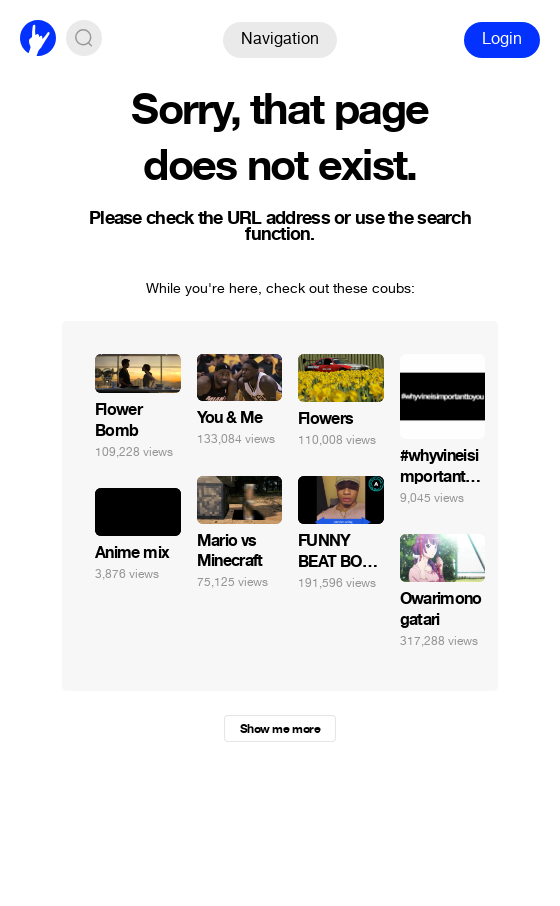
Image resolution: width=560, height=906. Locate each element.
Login (502, 38)
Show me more (280, 729)
